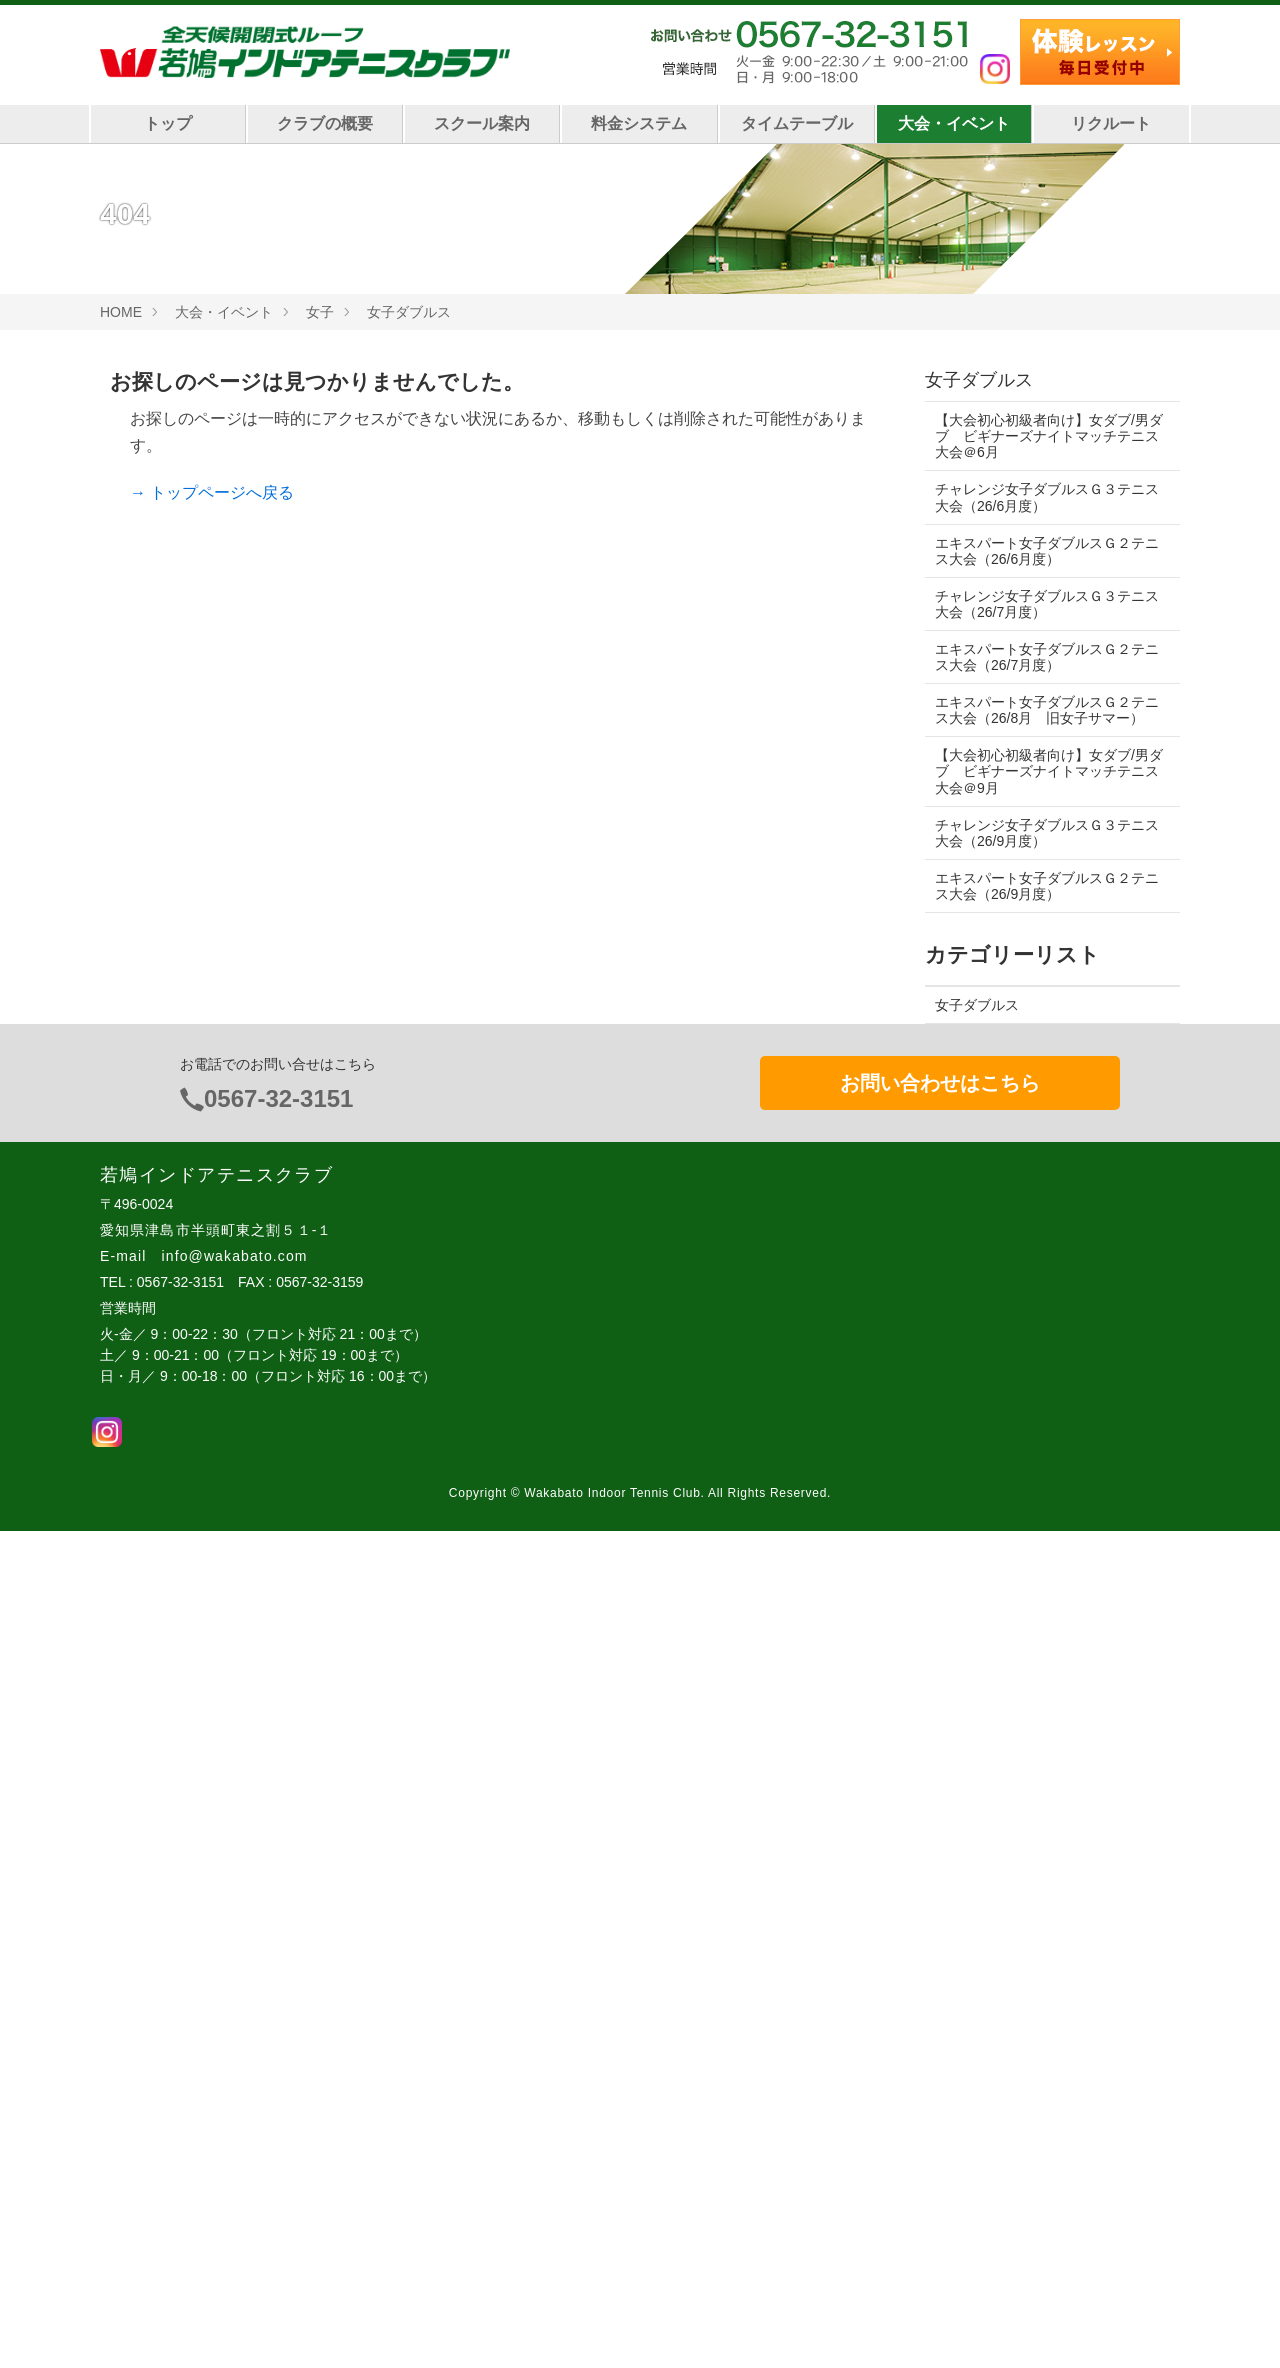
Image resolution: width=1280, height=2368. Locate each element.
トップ (168, 123)
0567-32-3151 (278, 1934)
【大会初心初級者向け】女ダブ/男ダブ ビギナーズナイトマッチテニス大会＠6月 (1047, 436)
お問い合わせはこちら (940, 1919)
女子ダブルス (409, 312)
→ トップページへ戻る (212, 492)
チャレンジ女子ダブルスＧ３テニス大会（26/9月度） (1047, 833)
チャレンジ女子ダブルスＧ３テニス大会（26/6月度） (1047, 497)
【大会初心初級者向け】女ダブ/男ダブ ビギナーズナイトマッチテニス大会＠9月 (1047, 771)
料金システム (639, 123)
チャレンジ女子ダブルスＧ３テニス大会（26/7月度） (1047, 604)
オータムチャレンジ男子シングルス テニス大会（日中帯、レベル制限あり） (1047, 1426)
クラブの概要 (325, 123)
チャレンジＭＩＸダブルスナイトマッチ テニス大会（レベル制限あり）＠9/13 (1047, 1717)
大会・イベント (954, 123)
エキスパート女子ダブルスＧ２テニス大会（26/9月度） (1047, 886)
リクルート (1111, 123)
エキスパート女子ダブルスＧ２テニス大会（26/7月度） (1047, 657)
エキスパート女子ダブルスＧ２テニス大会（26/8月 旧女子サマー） (1047, 710)
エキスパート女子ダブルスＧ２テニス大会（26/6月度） (1047, 551)
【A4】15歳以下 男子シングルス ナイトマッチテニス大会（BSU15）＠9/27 (1050, 1322)
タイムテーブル (797, 123)
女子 (320, 312)
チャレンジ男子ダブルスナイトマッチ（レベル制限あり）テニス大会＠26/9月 (1045, 1529)
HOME (121, 312)
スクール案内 (482, 123)
